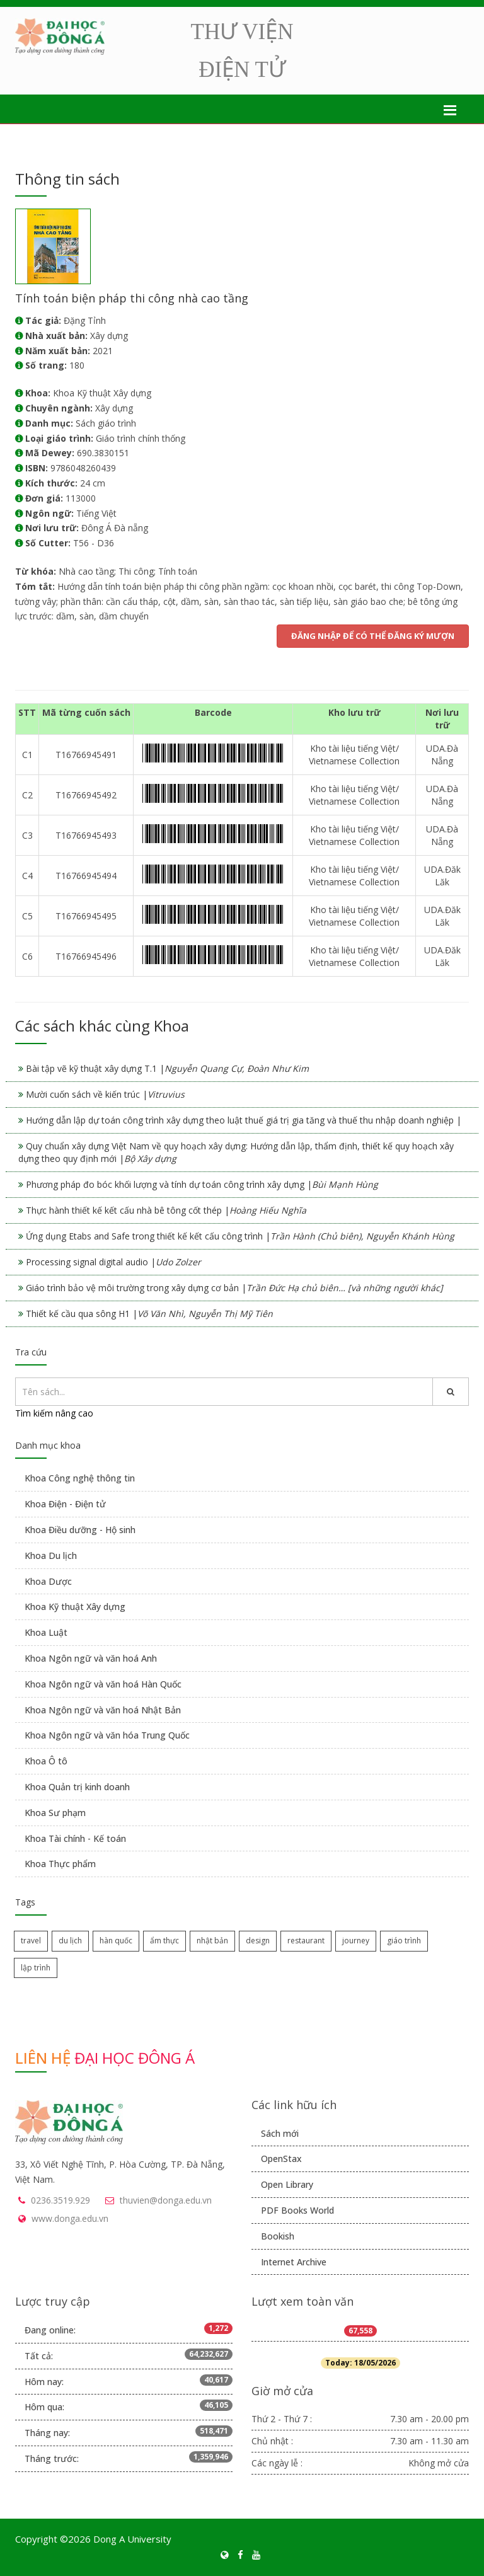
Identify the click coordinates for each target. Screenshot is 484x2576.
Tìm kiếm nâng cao (54, 1413)
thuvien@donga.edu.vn (166, 2200)
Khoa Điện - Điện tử (65, 1504)
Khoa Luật (46, 1632)
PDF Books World (297, 2210)
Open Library (287, 2184)
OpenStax (281, 2159)
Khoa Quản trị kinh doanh (77, 1787)
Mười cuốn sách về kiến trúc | (105, 1094)
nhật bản (212, 1940)
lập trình (35, 1967)
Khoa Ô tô (46, 1761)
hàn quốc (116, 1940)
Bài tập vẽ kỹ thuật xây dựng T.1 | (167, 1068)
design (258, 1940)
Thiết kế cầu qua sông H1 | (149, 1314)
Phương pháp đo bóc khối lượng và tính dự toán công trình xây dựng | (202, 1184)
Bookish (277, 2236)
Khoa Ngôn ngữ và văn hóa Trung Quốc (107, 1735)
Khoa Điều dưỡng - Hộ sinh (80, 1530)
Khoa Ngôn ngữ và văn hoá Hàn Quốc (103, 1684)
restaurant (306, 1940)
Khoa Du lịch (51, 1555)
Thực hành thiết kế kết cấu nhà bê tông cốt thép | (166, 1210)
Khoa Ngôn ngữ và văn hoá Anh (91, 1658)
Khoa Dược (48, 1581)
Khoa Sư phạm (55, 1813)
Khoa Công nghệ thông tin (80, 1478)
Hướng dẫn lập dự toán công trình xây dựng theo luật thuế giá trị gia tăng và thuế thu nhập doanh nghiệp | (243, 1120)
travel (31, 1940)
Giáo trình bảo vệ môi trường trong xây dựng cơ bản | (234, 1288)
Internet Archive (293, 2262)
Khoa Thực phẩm (60, 1864)
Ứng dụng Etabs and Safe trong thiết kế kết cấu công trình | (240, 1236)
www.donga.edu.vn (70, 2218)
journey (355, 1940)
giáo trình (404, 1940)
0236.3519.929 (60, 2200)
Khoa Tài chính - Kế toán (75, 1838)
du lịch (70, 1940)
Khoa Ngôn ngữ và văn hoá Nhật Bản (103, 1710)
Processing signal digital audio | (113, 1262)
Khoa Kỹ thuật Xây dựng (75, 1607)
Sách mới (280, 2133)
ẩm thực (164, 1940)
